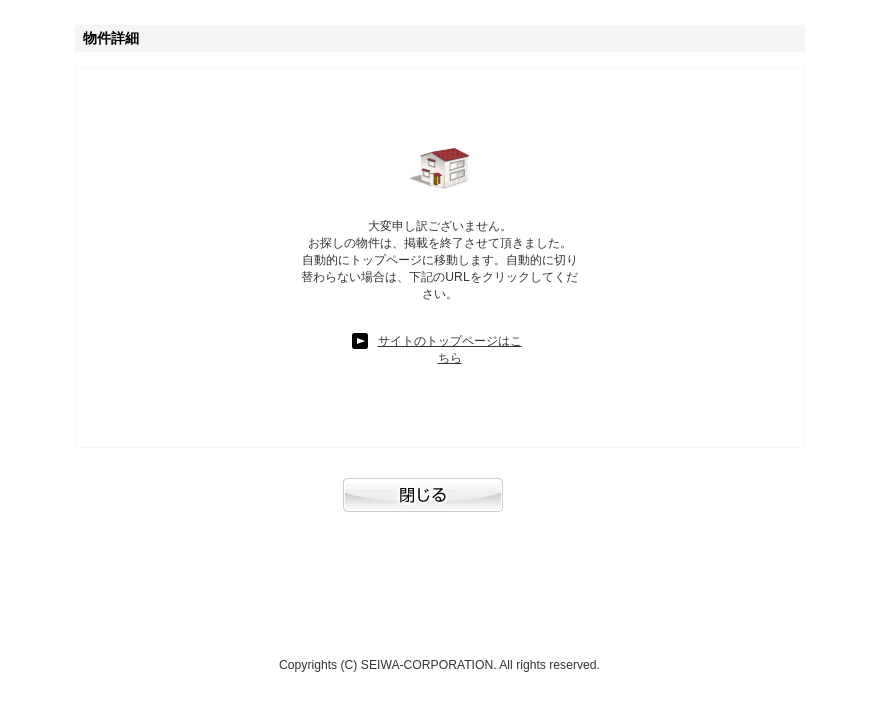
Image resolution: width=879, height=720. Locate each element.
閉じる (440, 505)
